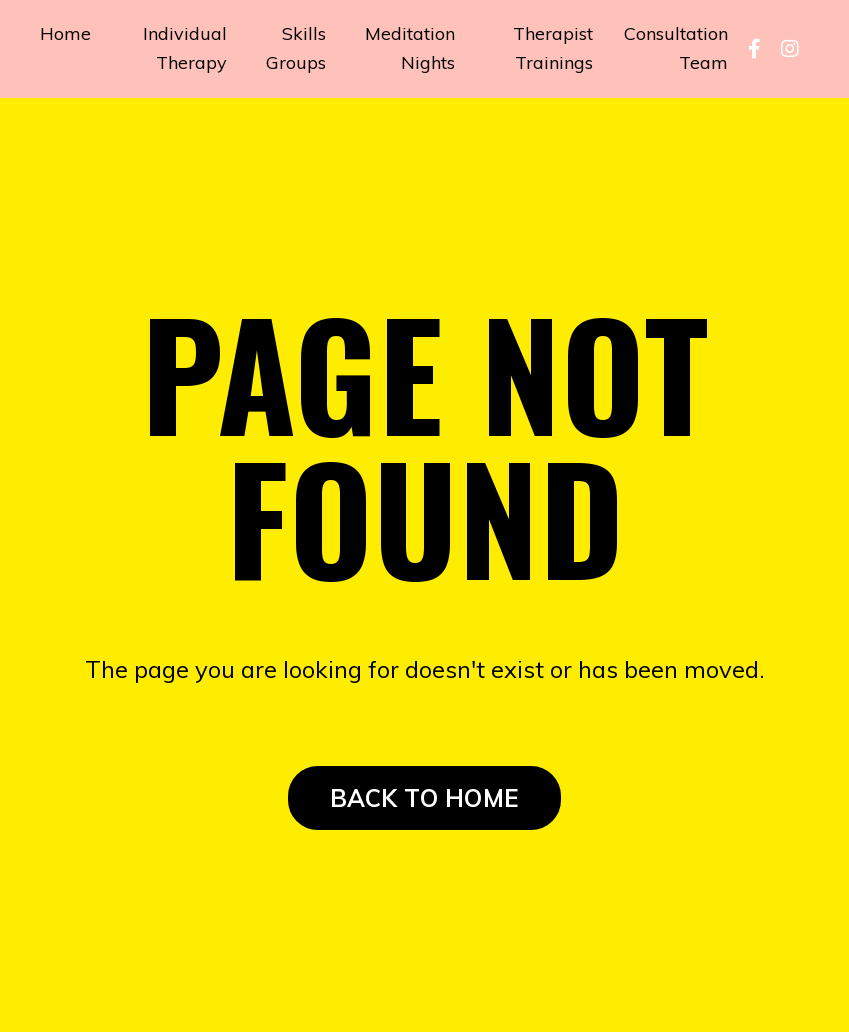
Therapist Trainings (553, 48)
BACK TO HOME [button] (424, 798)
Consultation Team (676, 48)
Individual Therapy (185, 48)
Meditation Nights (410, 48)
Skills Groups (296, 48)
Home (65, 33)
